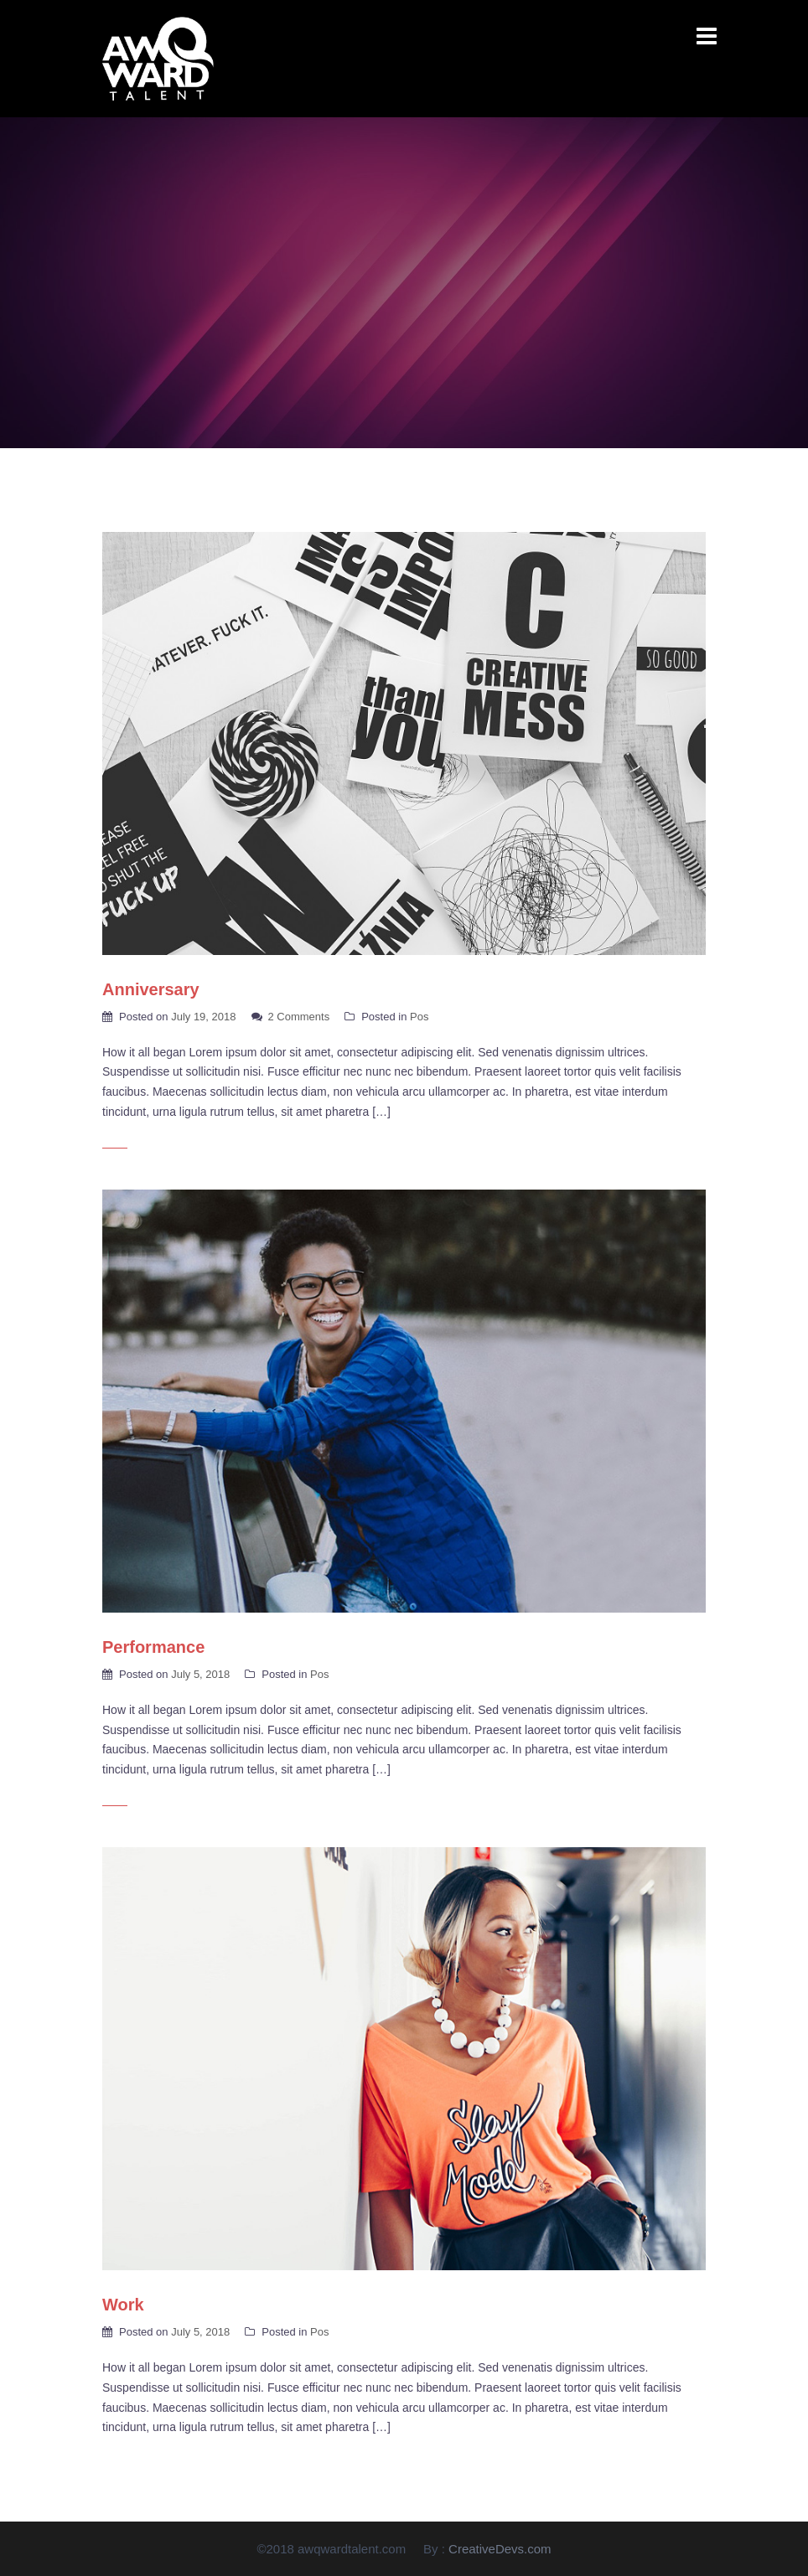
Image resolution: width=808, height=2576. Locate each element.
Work (123, 2304)
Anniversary (150, 989)
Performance (153, 1647)
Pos (419, 1016)
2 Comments (299, 1016)
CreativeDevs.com (500, 2549)
